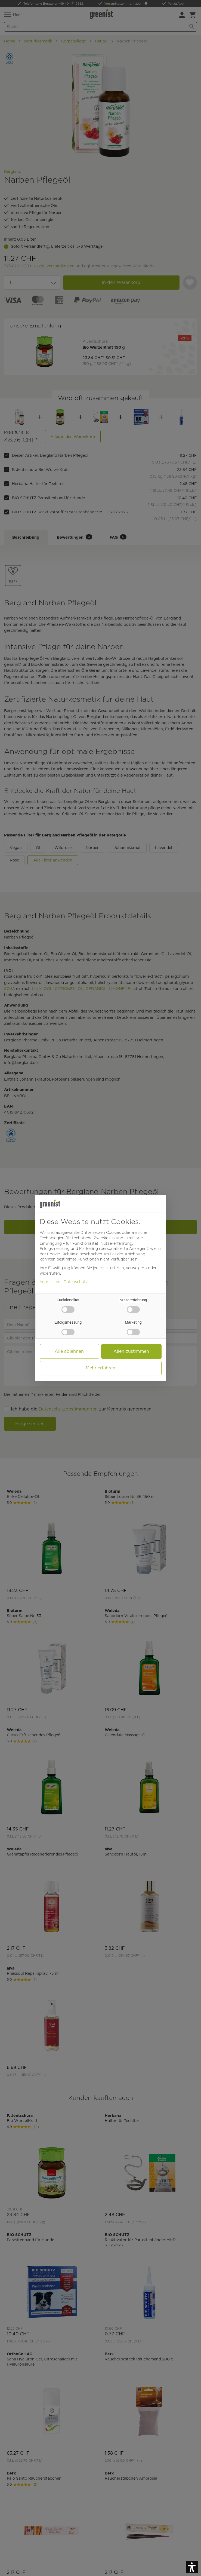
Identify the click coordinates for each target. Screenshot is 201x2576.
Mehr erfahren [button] (100, 1367)
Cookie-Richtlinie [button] (62, 1254)
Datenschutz (76, 1282)
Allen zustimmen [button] (131, 1351)
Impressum (50, 1282)
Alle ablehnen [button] (69, 1351)
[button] (192, 2567)
